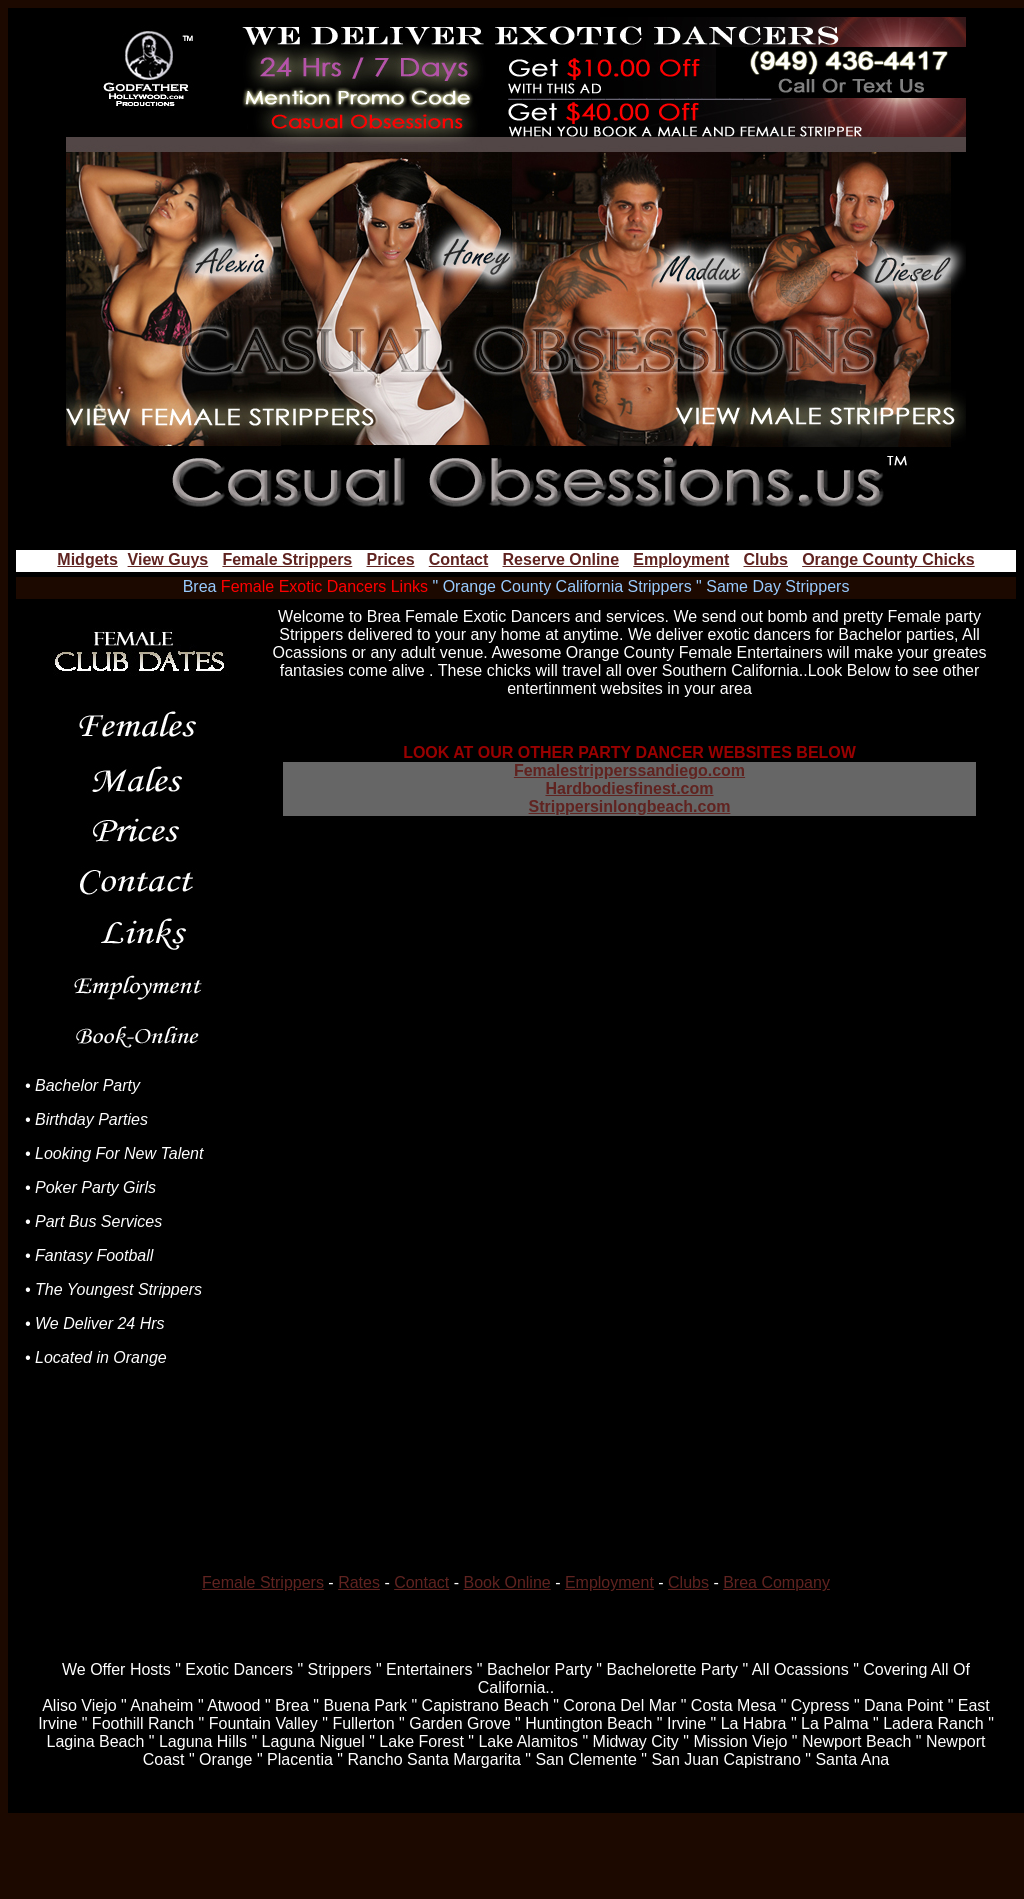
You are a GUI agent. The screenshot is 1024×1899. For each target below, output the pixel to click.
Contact (459, 559)
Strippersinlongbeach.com (630, 806)
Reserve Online (561, 559)
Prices (390, 559)
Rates (359, 1582)
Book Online (507, 1582)
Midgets (87, 559)
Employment (681, 559)
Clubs (765, 559)
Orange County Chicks (888, 559)
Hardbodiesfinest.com (629, 788)
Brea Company (776, 1582)
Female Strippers (287, 559)
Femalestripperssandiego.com (629, 770)
